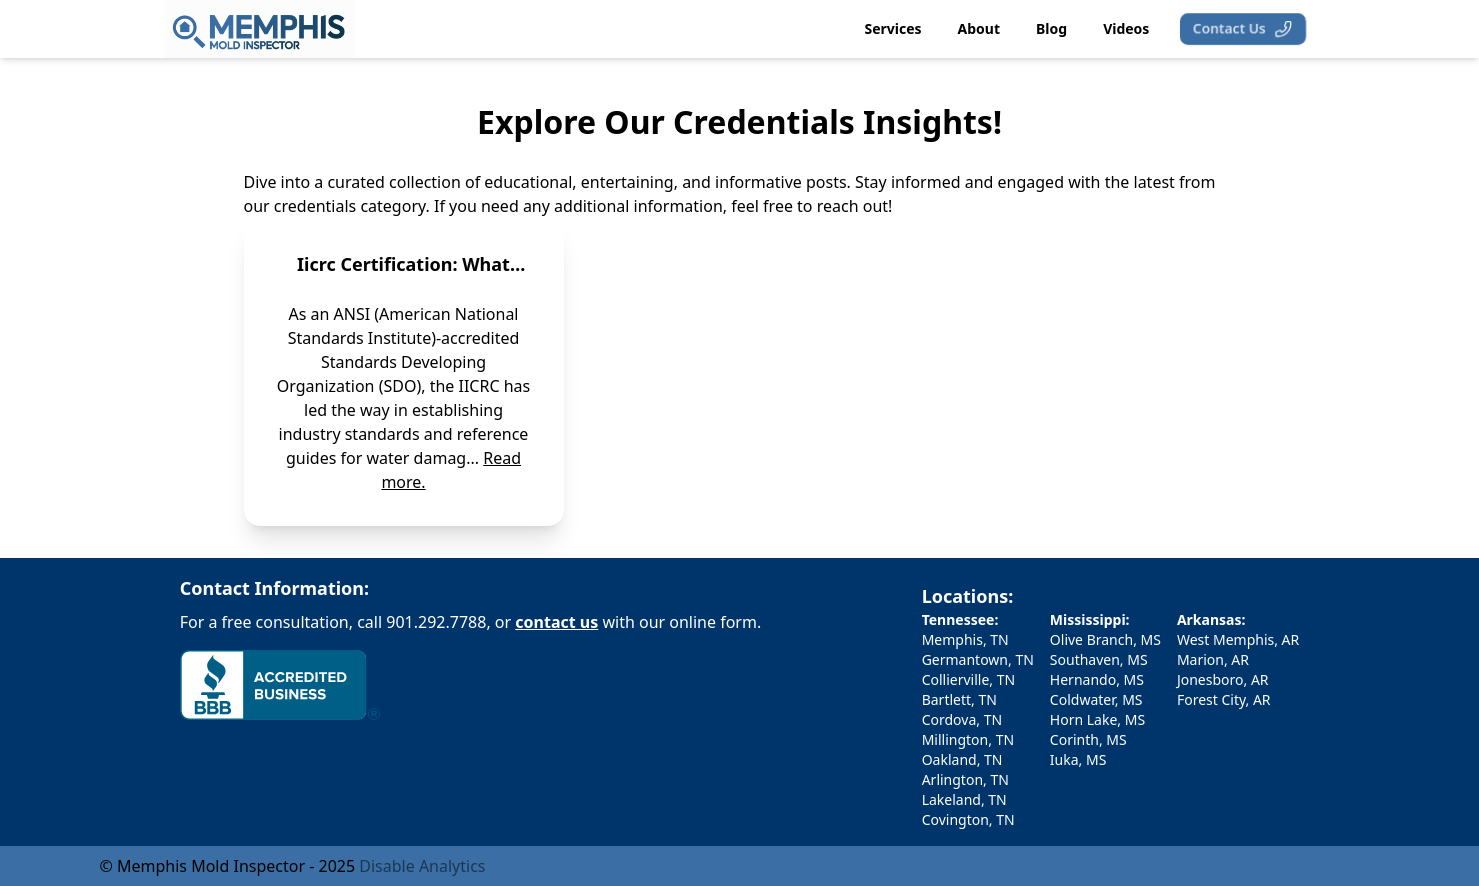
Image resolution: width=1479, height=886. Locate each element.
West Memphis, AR (1238, 639)
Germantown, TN (978, 659)
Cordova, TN (962, 719)
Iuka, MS (1078, 759)
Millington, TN (968, 739)
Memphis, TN (965, 639)
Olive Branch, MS (1105, 639)
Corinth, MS (1088, 739)
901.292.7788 (436, 622)
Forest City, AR (1224, 699)
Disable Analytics (422, 866)
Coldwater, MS (1096, 699)
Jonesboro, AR (1223, 679)
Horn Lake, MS (1097, 719)
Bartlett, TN (959, 699)
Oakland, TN (962, 759)
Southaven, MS (1099, 659)
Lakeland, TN (964, 799)
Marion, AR (1213, 659)
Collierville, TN (969, 679)
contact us (556, 622)
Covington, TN (968, 819)
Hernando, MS (1097, 679)
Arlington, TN (965, 779)
